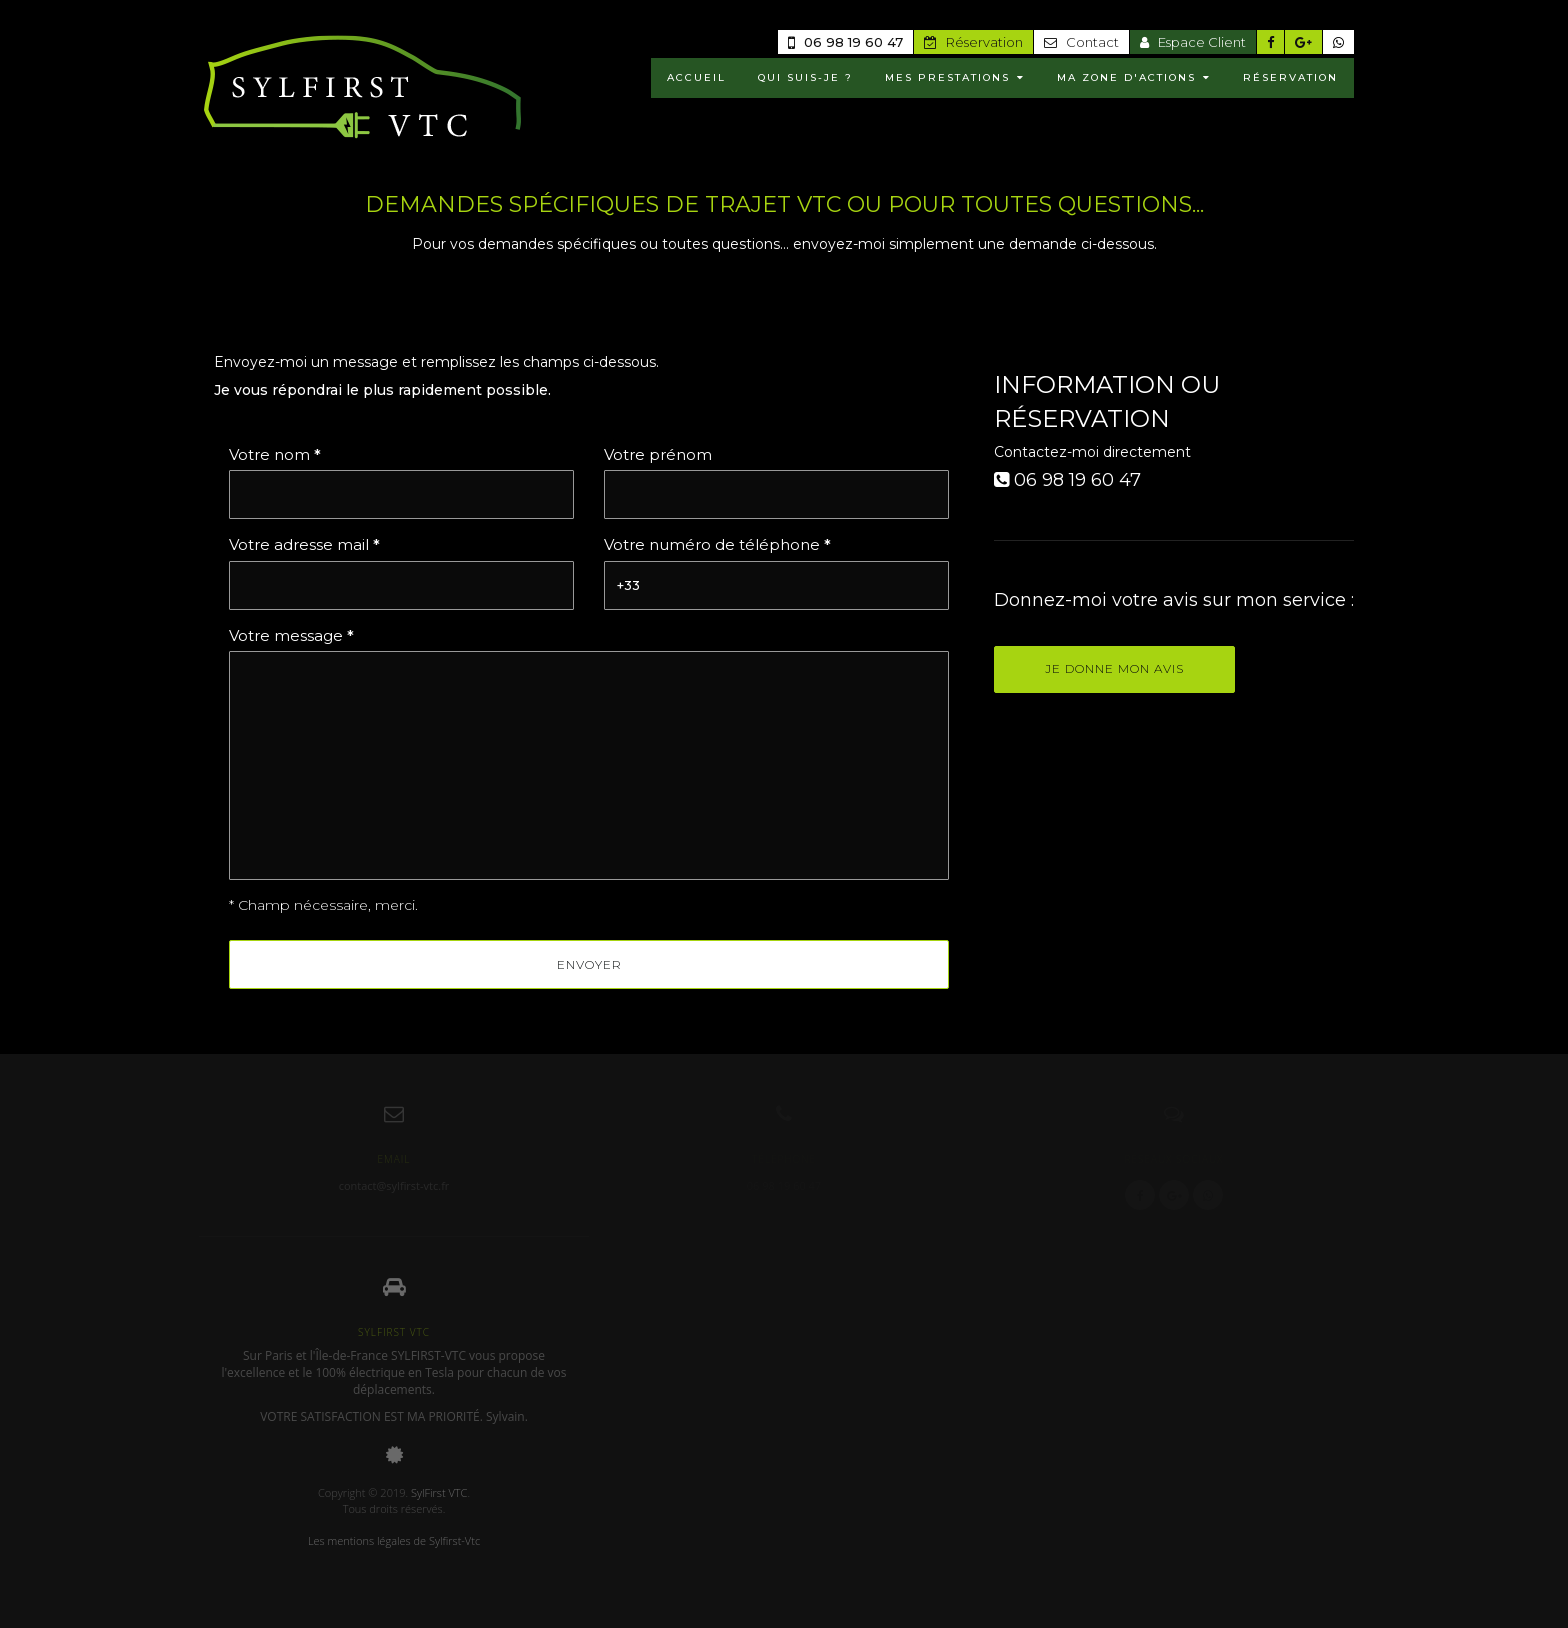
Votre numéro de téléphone (717, 544)
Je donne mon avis (1114, 668)
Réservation (973, 42)
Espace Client (1193, 42)
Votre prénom (658, 454)
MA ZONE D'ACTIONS (1134, 77)
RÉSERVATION (1290, 77)
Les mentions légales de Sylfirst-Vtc (394, 1540)
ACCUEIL (696, 77)
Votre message (291, 635)
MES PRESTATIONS (955, 77)
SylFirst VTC (439, 1492)
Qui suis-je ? (805, 77)
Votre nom (275, 454)
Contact (1081, 42)
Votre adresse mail (304, 544)
